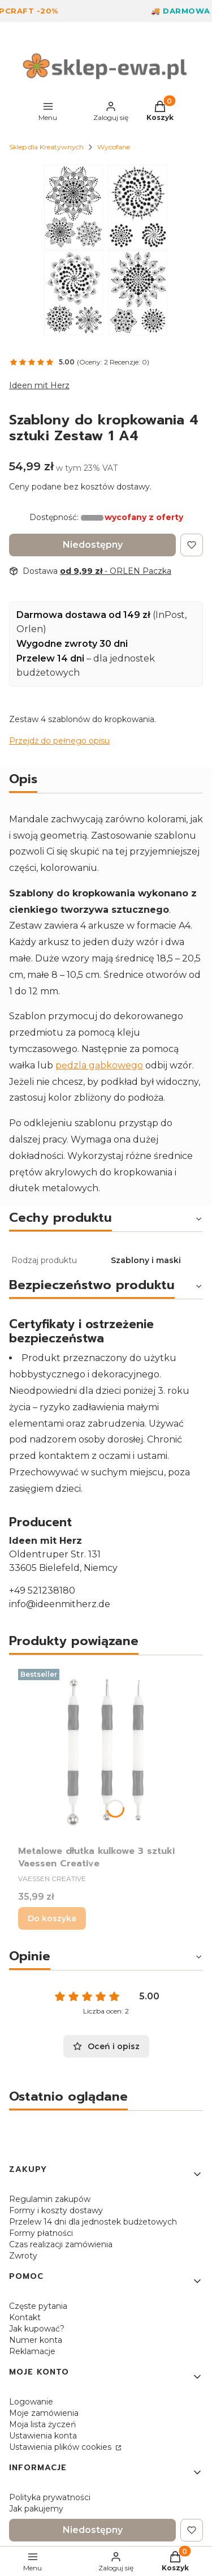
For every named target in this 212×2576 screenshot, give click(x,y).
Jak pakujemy (36, 2509)
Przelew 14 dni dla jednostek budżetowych (93, 2222)
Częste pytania (38, 2306)
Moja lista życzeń (42, 2424)
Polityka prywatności (49, 2497)
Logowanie (31, 2402)
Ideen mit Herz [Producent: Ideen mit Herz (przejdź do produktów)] (39, 385)
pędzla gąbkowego (99, 1065)
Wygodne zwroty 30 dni (72, 643)
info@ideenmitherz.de (59, 1604)
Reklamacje (32, 2351)
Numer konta (35, 2340)
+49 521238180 (42, 1590)
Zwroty (23, 2256)
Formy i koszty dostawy (56, 2210)
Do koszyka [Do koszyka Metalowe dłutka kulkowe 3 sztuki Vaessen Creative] (52, 1918)
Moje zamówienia (44, 2413)
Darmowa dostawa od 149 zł (83, 614)
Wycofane (113, 147)
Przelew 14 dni (50, 658)
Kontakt (25, 2317)
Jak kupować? (36, 2329)
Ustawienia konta (43, 2436)
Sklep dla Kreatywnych (46, 147)
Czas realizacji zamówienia (61, 2244)
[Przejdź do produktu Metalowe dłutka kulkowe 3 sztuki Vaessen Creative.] (106, 1752)
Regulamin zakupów (49, 2199)
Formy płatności (41, 2233)
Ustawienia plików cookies (61, 2447)
